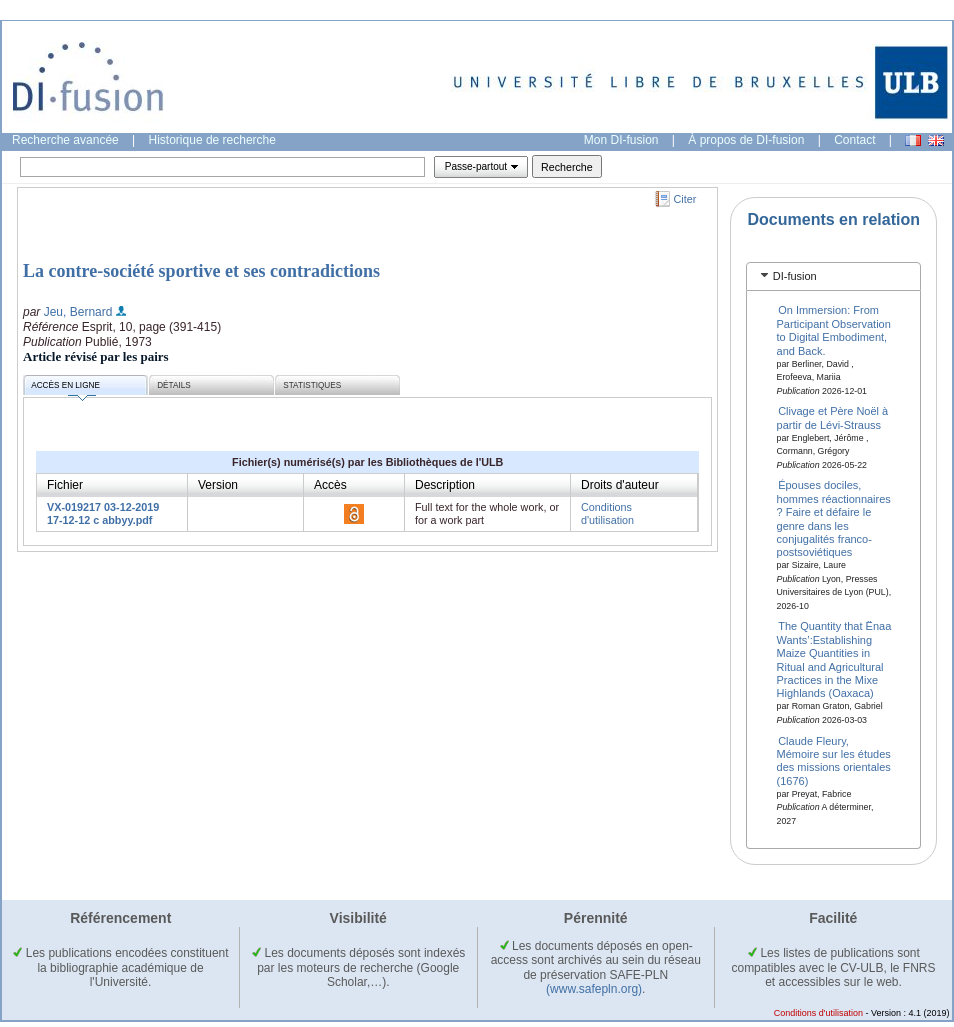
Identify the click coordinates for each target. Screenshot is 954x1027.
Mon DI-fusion (621, 140)
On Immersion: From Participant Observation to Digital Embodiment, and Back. (834, 330)
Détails (174, 385)
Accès (330, 485)
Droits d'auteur (620, 485)
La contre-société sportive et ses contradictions (201, 271)
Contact (854, 140)
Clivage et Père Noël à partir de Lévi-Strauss (833, 417)
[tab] (833, 276)
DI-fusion (795, 276)
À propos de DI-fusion (746, 140)
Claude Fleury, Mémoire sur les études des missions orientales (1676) (834, 760)
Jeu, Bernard (78, 312)
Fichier (65, 485)
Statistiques (312, 385)
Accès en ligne (65, 388)
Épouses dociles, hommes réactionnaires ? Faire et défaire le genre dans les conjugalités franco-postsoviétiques (834, 518)
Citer (685, 199)
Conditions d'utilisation (607, 513)
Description (445, 485)
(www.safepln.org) (594, 989)
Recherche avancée (65, 140)
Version (218, 485)
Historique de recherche (212, 140)
